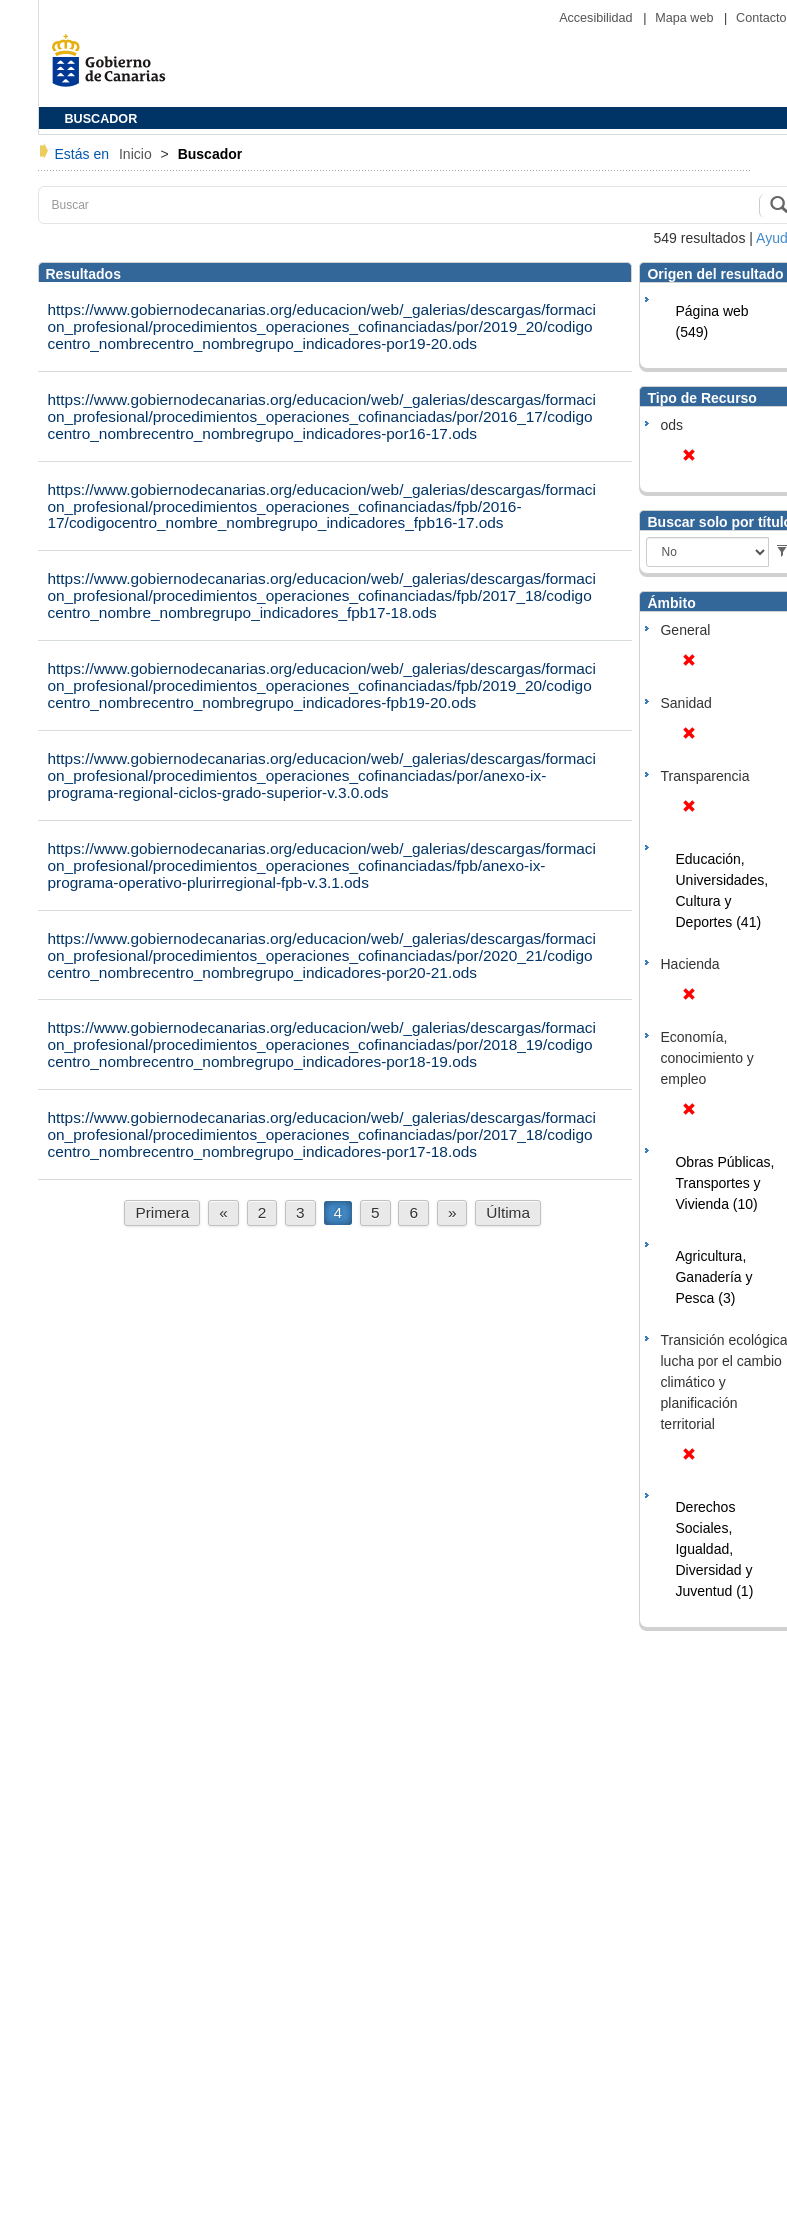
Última (508, 1212)
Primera (162, 1212)
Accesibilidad (597, 18)
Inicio (137, 154)
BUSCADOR (101, 119)
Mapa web (686, 18)
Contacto (761, 18)
